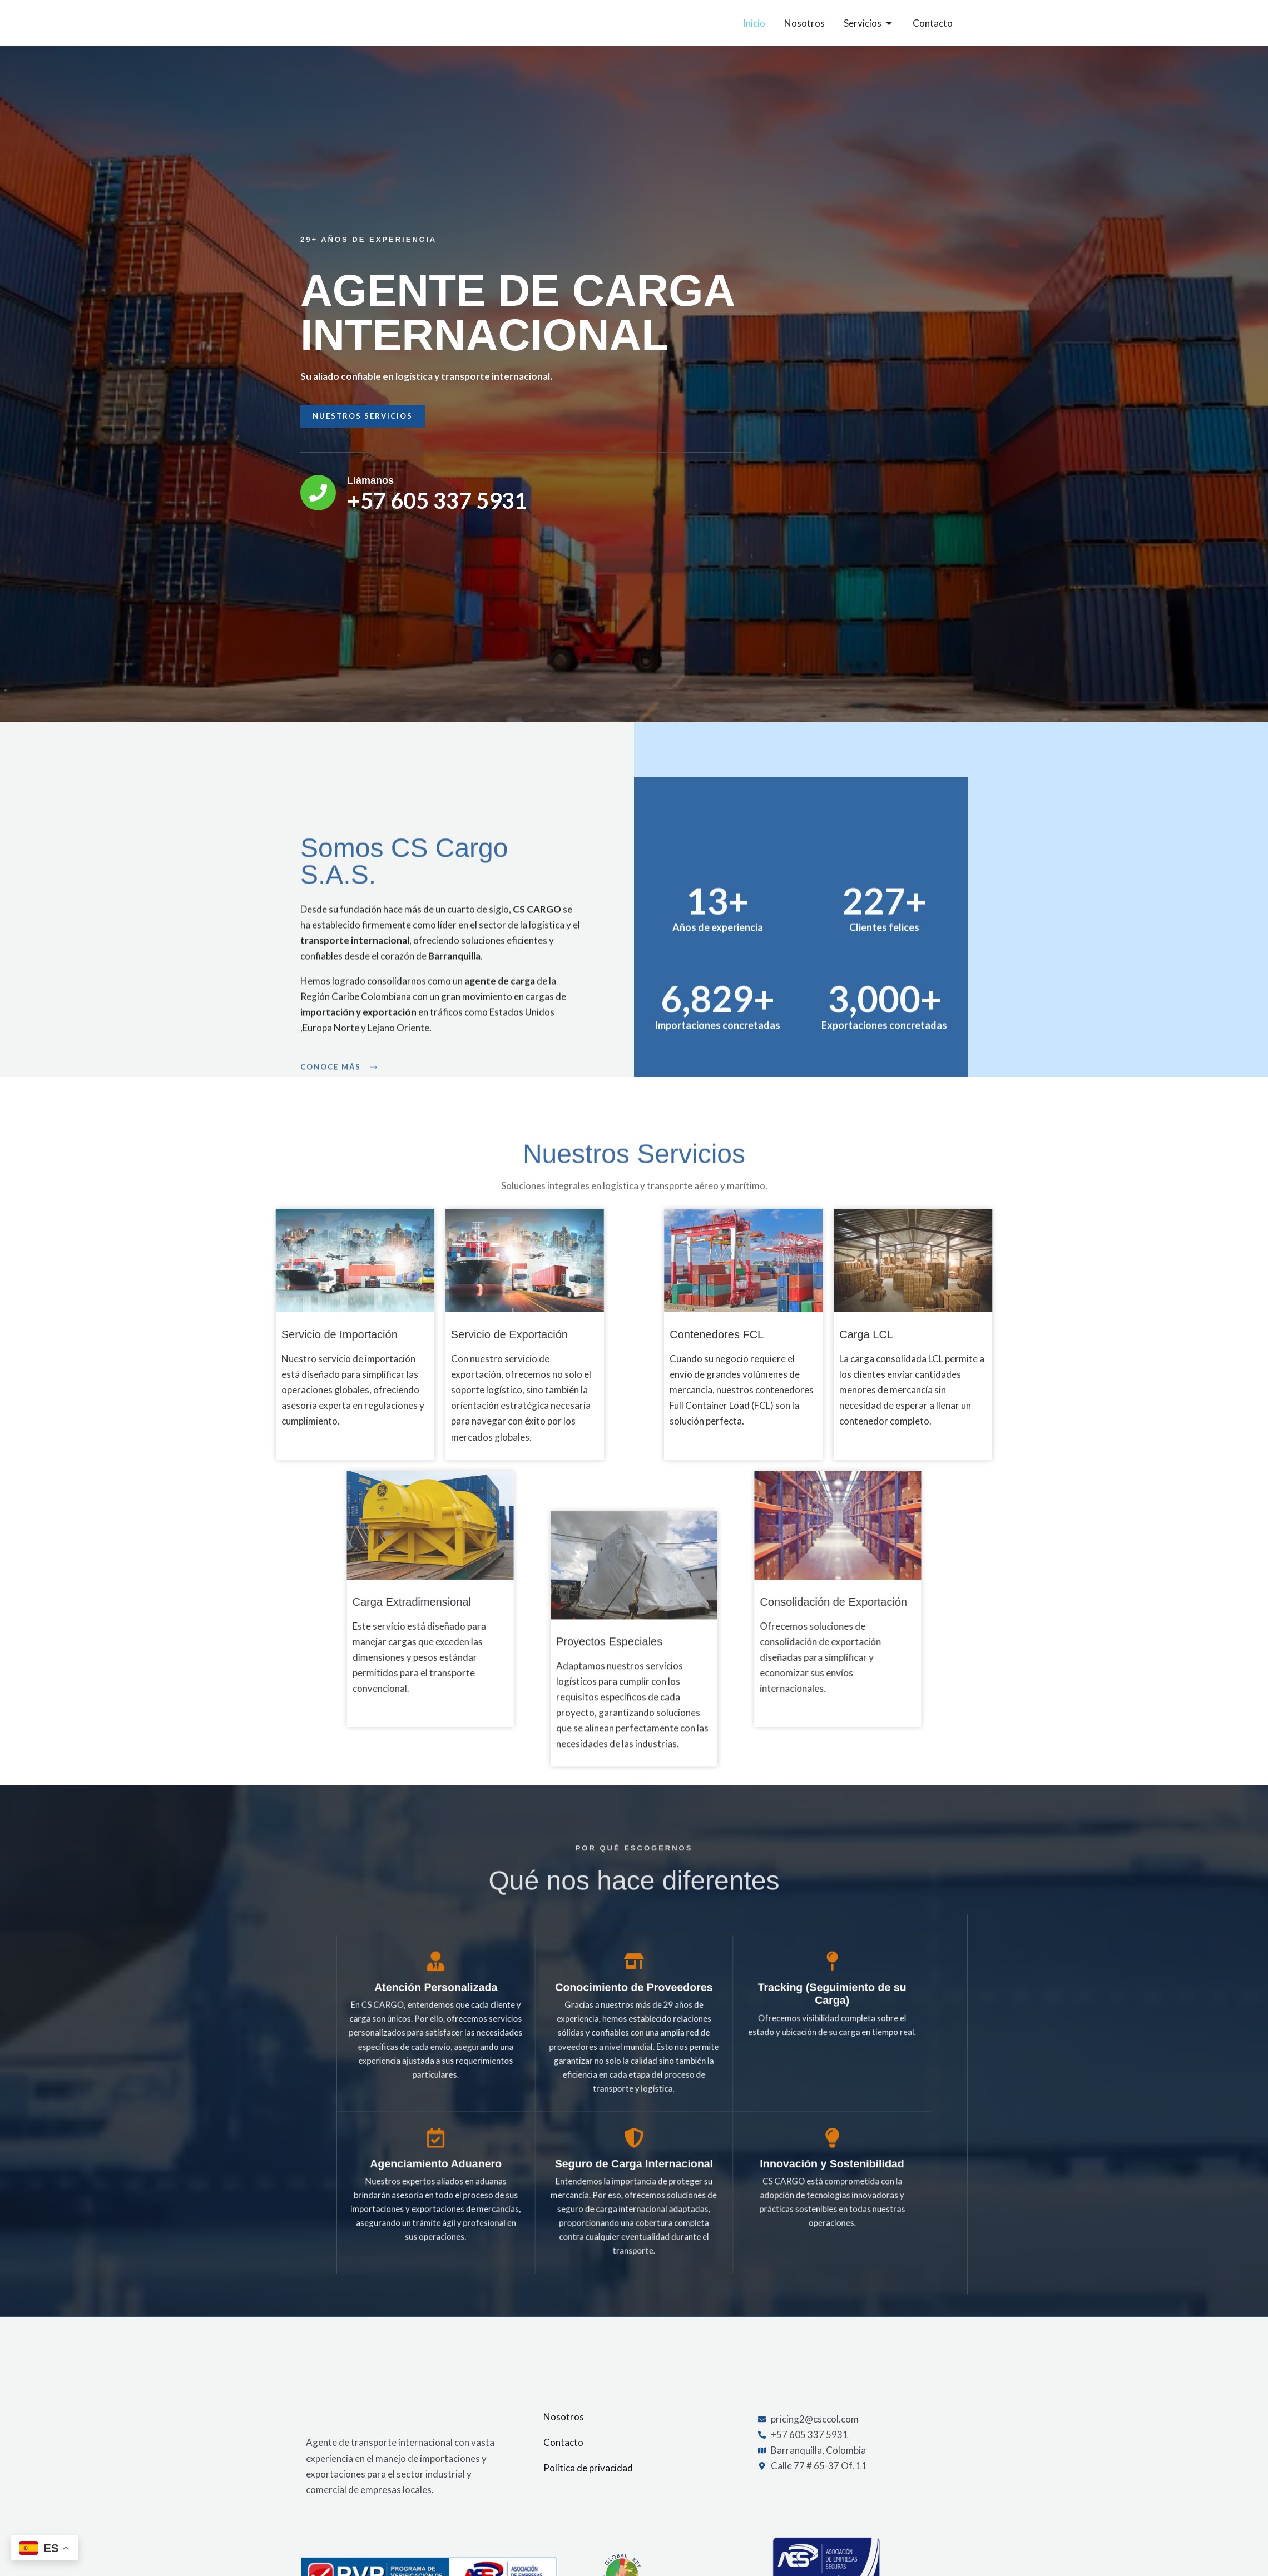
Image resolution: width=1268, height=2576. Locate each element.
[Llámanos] (273, 509)
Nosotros (563, 2433)
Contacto (563, 2459)
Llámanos (325, 497)
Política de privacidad (588, 2484)
